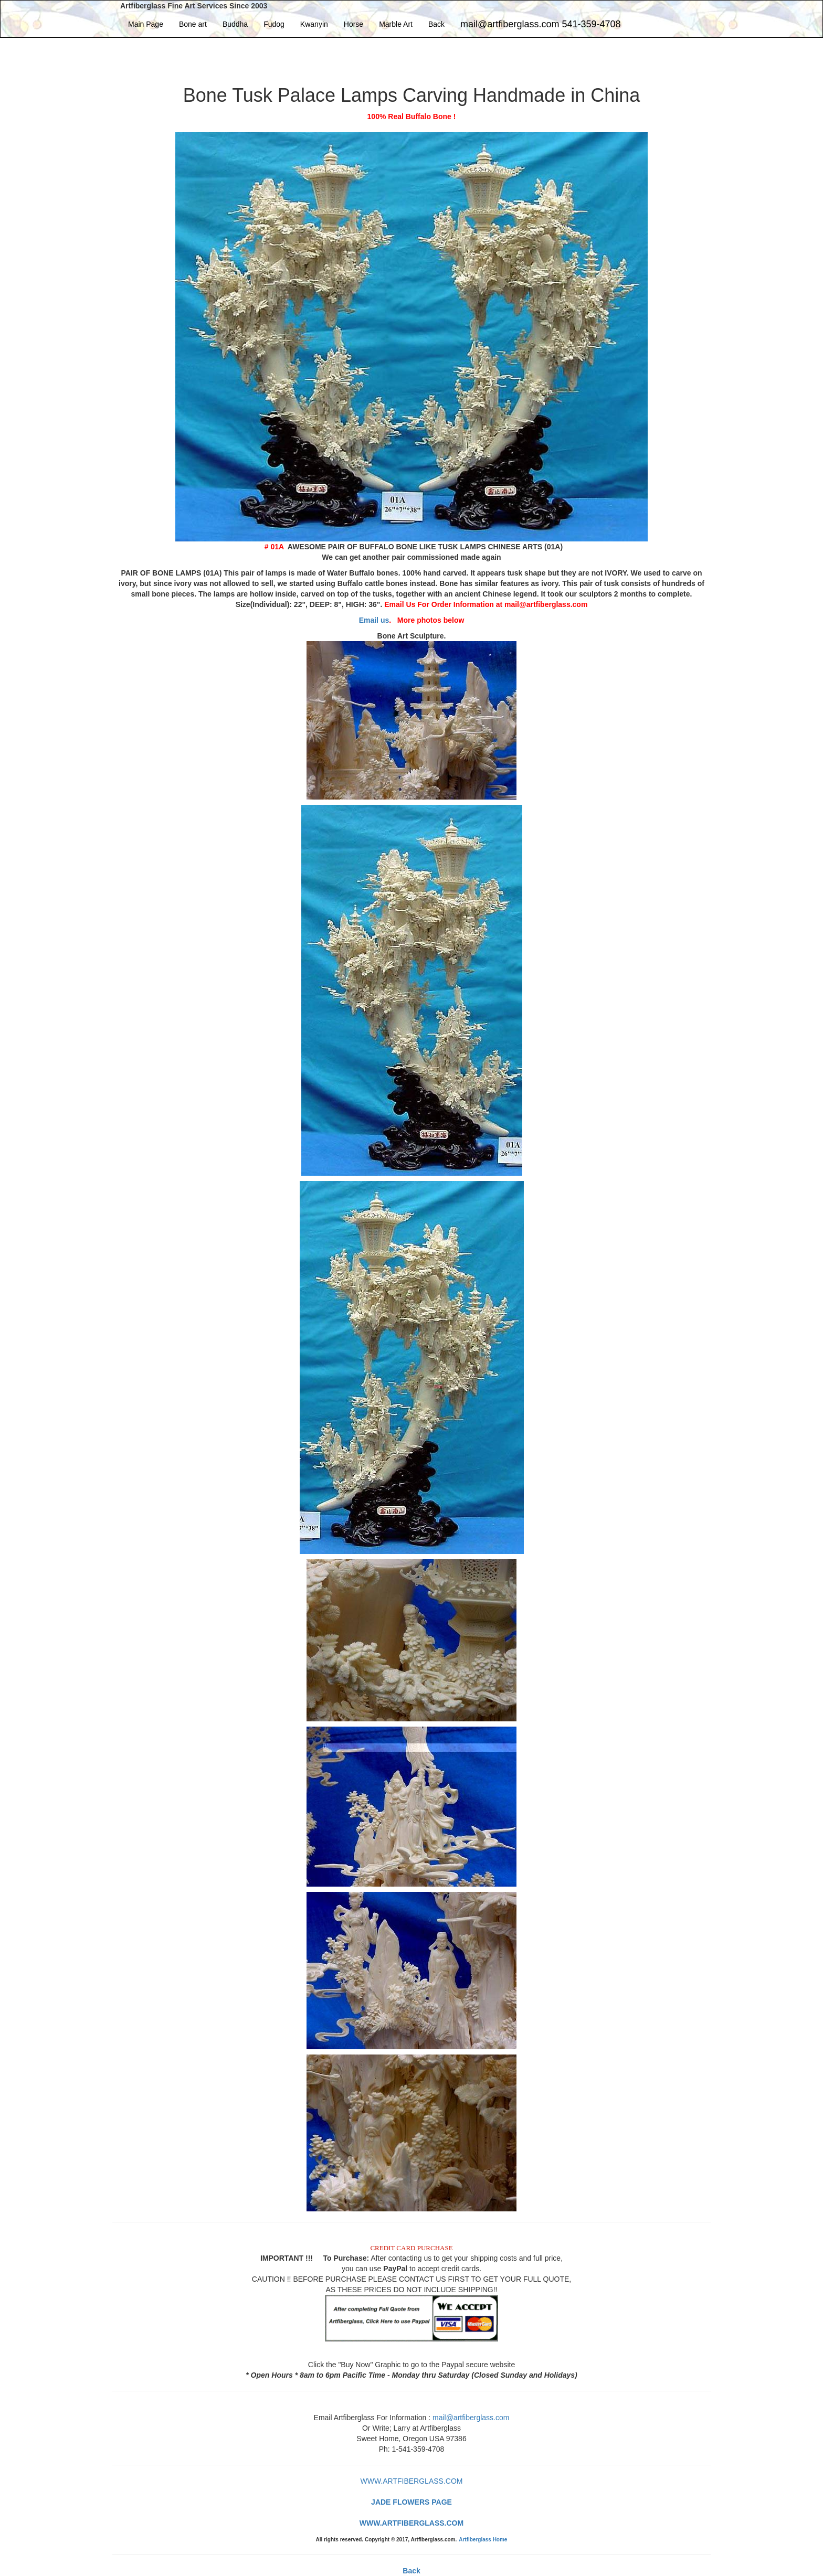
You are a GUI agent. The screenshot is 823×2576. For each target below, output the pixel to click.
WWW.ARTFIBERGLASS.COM (412, 2481)
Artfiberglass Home (483, 2539)
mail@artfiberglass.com (470, 2417)
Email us (374, 620)
